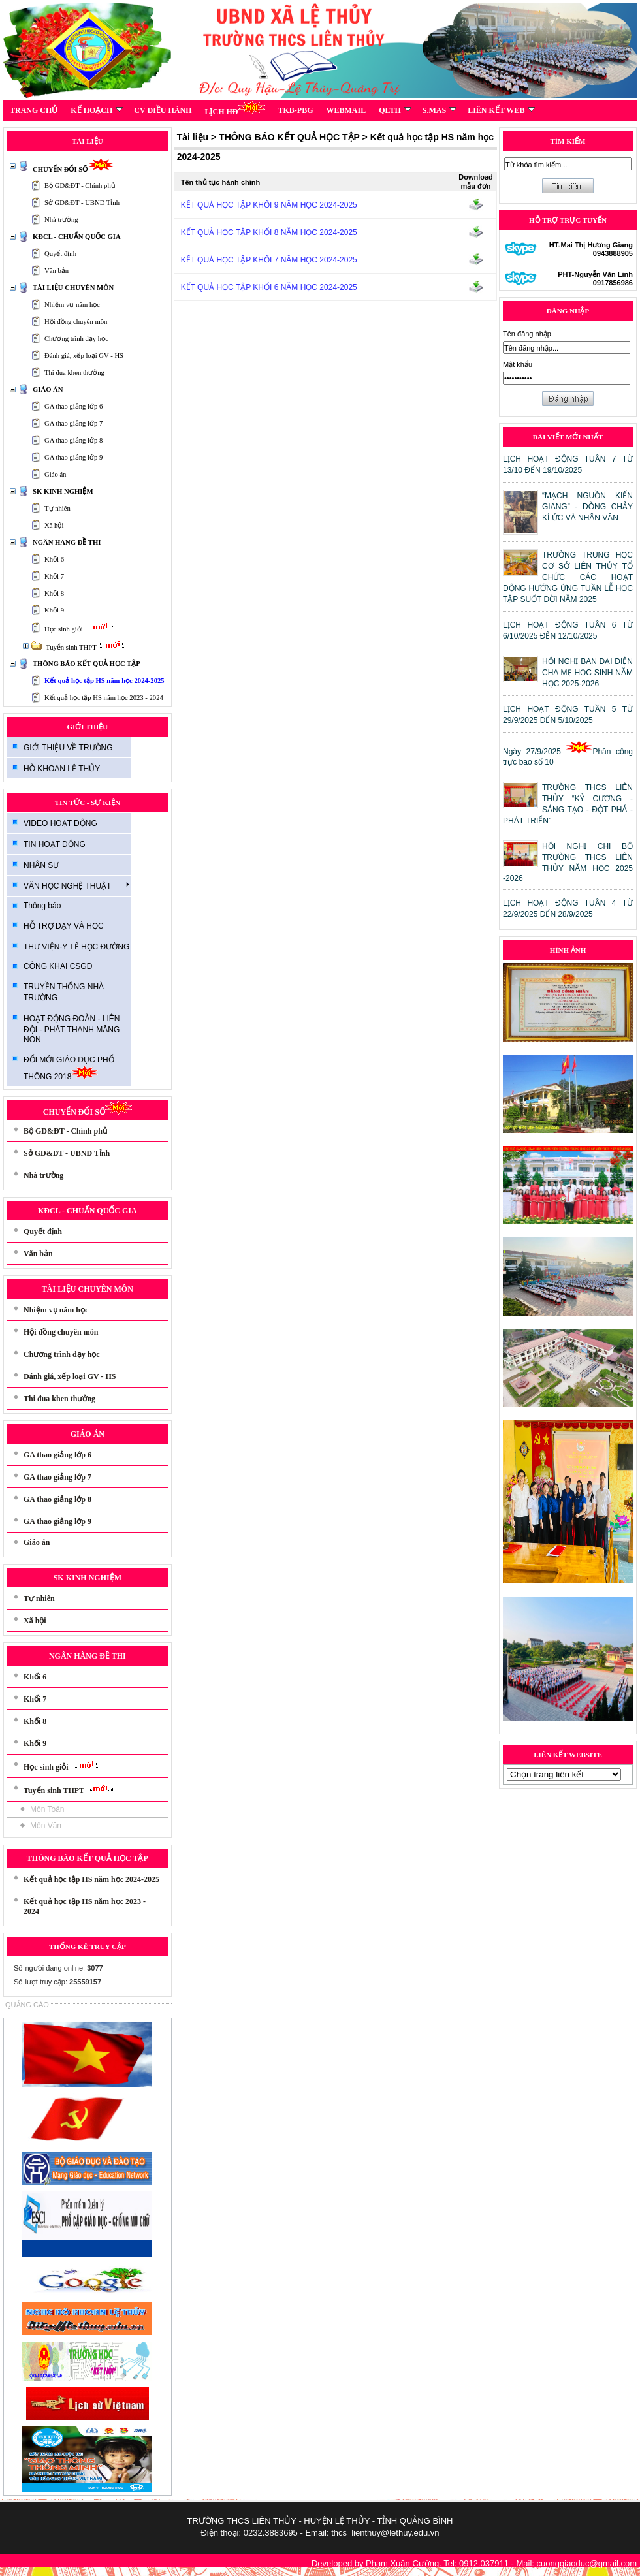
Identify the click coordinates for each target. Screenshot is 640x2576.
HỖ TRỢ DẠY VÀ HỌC (64, 925)
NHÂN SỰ (41, 865)
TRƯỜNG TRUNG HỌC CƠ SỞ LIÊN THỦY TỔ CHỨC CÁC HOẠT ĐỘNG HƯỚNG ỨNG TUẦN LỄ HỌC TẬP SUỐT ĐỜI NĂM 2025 (568, 577)
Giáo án (55, 474)
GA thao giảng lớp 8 (73, 440)
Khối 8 (54, 593)
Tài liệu (192, 137)
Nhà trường (61, 219)
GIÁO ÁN (48, 389)
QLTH (395, 110)
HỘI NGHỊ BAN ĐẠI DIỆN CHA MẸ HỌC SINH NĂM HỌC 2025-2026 (587, 672)
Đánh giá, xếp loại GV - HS (83, 355)
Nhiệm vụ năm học (72, 304)
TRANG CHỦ (33, 110)
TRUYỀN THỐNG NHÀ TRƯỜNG (64, 992)
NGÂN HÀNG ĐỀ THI (67, 542)
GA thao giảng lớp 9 (73, 457)
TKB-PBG (295, 110)
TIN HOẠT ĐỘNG (55, 844)
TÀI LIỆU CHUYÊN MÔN (73, 287)
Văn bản (56, 270)
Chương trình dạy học (76, 338)
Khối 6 (54, 559)
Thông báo (42, 905)
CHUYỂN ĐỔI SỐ (73, 169)
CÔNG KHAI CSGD (58, 966)
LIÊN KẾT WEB (501, 110)
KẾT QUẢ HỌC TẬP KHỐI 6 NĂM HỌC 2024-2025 (269, 287)
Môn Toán (47, 1809)
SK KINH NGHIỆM (63, 491)
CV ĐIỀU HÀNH (162, 110)
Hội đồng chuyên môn (75, 321)
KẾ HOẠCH (97, 110)
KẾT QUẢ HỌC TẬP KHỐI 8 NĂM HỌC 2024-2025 (269, 232)
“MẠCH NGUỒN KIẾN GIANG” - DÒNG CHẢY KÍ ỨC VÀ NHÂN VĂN (587, 506)
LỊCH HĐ (234, 108)
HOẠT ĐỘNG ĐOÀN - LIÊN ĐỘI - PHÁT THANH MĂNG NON (72, 1029)
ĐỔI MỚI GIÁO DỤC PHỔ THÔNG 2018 (69, 1068)
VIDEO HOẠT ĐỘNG (60, 823)
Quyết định (60, 253)
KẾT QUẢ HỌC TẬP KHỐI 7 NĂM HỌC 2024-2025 (269, 259)
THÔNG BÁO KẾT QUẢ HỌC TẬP (86, 663)
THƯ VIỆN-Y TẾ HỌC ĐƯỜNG (76, 946)
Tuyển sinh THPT (87, 647)
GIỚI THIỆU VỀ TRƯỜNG (68, 747)
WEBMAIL (346, 110)
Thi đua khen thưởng (74, 372)
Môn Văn (45, 1825)
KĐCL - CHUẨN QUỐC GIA (77, 236)
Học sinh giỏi (80, 629)
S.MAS (439, 110)
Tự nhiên (57, 508)
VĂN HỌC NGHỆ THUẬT (76, 885)
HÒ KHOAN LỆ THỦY (62, 768)
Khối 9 (54, 610)
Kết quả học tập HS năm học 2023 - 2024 (103, 697)
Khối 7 (54, 576)
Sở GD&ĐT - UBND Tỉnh (82, 202)
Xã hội (53, 525)
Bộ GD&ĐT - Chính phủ (80, 185)
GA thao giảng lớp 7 (73, 423)
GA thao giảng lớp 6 (73, 406)
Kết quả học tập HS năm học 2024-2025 (104, 680)
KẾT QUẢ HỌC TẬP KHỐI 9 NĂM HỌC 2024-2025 (269, 205)
